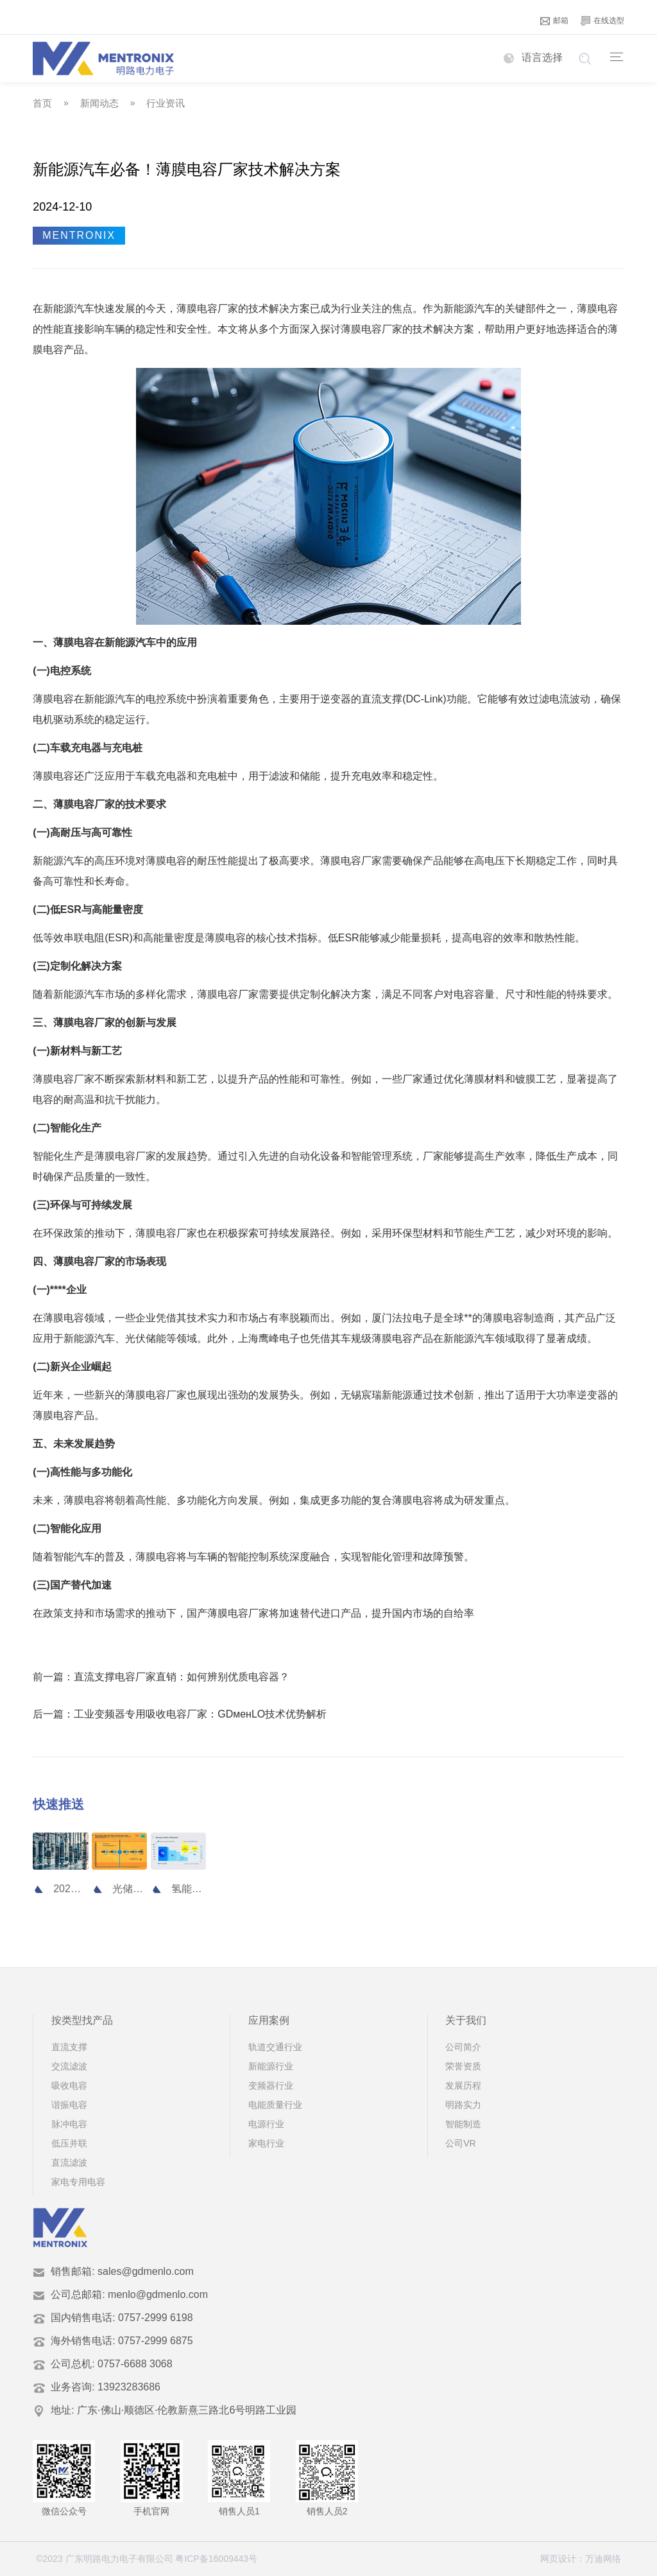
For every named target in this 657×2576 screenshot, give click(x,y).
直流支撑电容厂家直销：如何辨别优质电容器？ (181, 1676)
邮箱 (554, 20)
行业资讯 (165, 103)
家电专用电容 (78, 2182)
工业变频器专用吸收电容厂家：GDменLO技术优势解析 (200, 1714)
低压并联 (69, 2143)
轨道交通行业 (275, 2047)
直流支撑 (69, 2047)
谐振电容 (69, 2105)
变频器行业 (270, 2085)
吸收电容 (69, 2085)
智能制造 (463, 2124)
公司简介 (463, 2047)
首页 (42, 103)
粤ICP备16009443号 (216, 2559)
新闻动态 (99, 103)
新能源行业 (270, 2066)
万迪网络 (603, 2559)
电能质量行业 (275, 2105)
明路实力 (463, 2105)
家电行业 (266, 2143)
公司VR (460, 2143)
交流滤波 (69, 2066)
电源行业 (266, 2124)
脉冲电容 (69, 2124)
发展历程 (463, 2085)
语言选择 (533, 57)
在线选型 (602, 20)
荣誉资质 (463, 2066)
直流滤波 (69, 2162)
